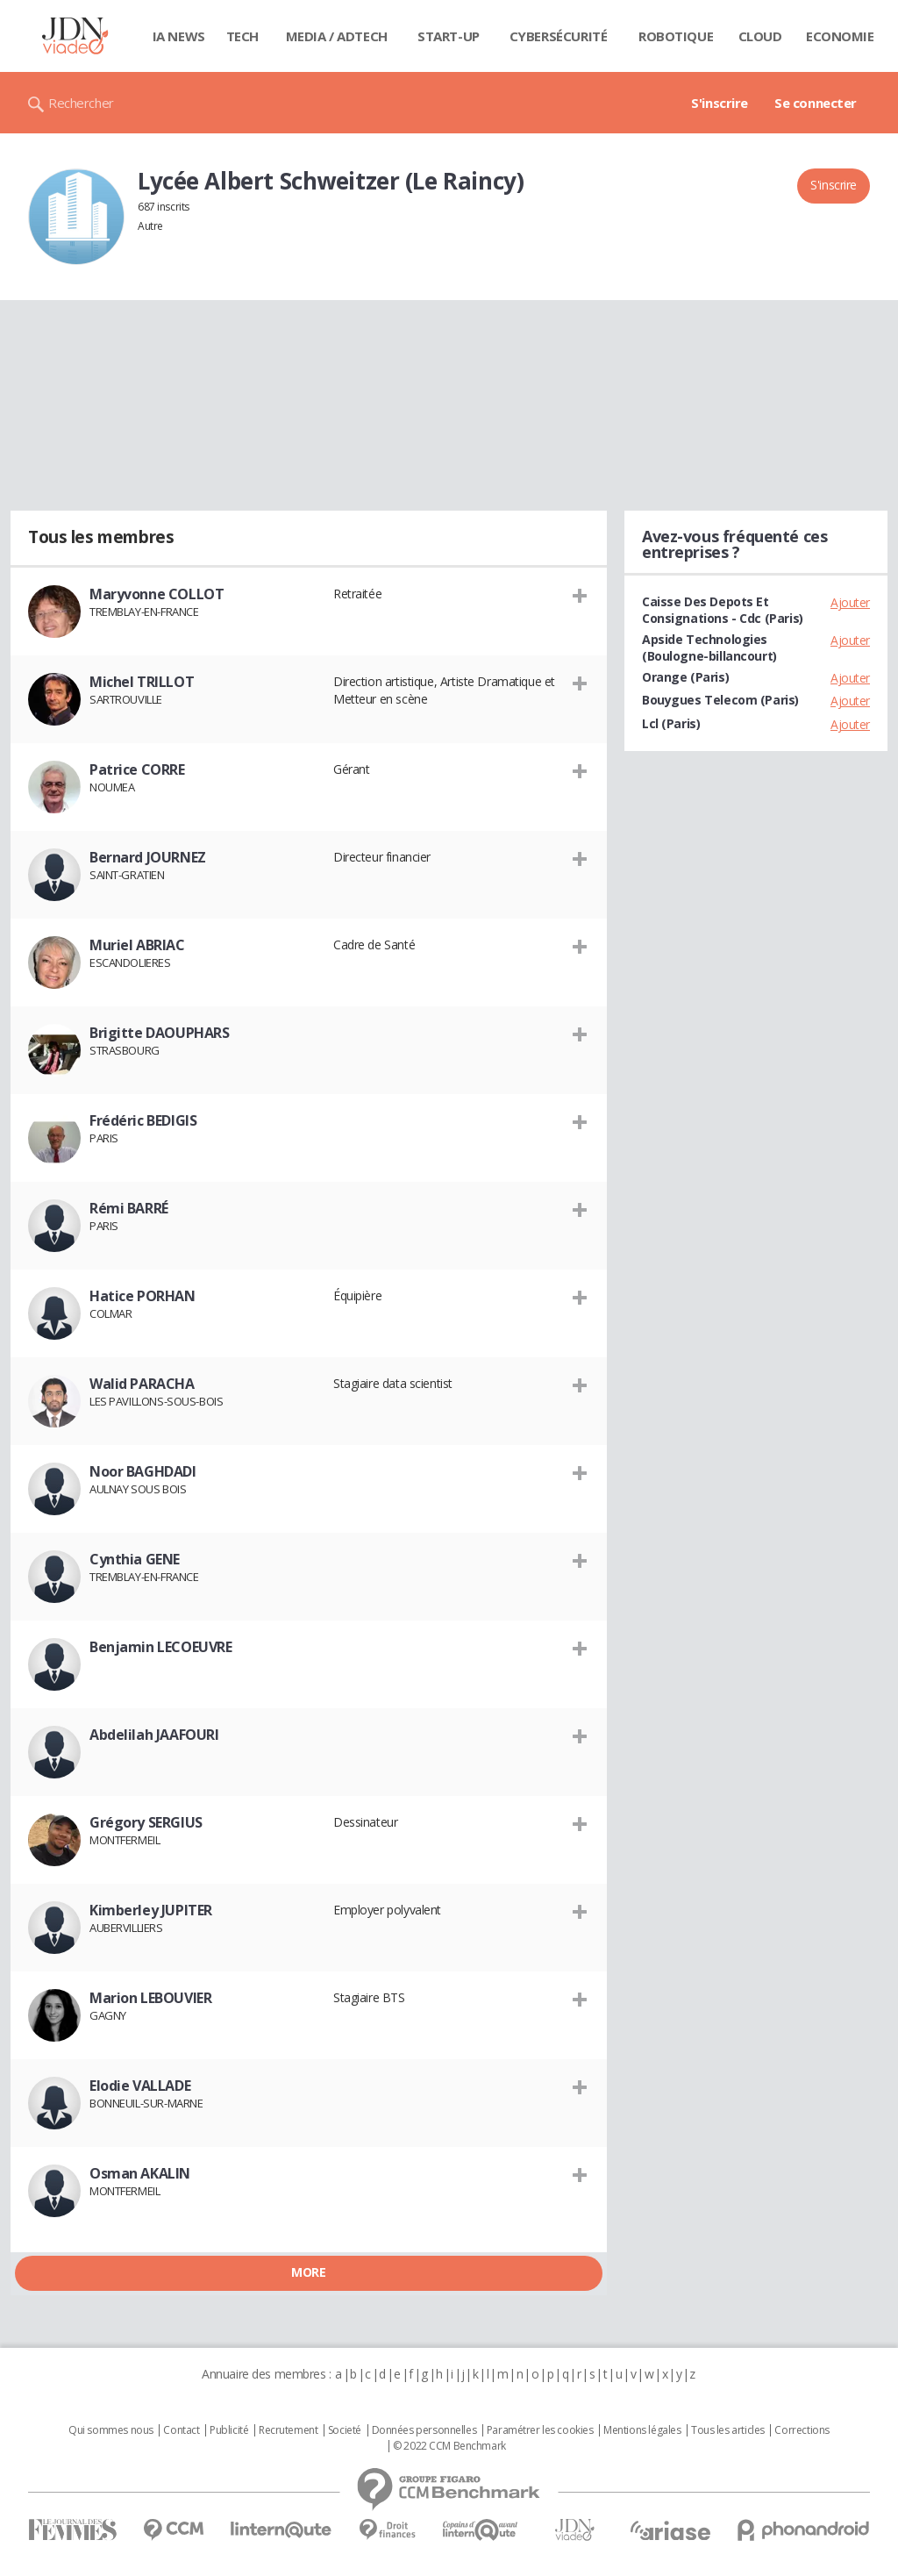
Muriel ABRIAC (137, 945)
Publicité (229, 2430)
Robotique (675, 36)
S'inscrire (719, 102)
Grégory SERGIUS (146, 1822)
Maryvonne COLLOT (156, 594)
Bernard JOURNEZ (147, 857)
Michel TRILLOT (141, 681)
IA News (179, 36)
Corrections (801, 2430)
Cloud (760, 36)
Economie (840, 36)
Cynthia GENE (134, 1559)
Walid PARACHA (142, 1383)
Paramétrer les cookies (540, 2430)
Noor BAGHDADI (142, 1471)
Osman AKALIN (139, 2173)
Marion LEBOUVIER (150, 1997)
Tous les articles (728, 2430)
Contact (181, 2430)
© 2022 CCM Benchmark (449, 2446)
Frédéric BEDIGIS (142, 1120)
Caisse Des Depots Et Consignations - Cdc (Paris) (722, 609)
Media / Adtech (337, 36)
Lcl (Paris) (671, 723)
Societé (344, 2430)
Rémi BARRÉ (128, 1208)
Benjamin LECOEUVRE (160, 1647)
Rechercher (81, 102)
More (308, 2272)
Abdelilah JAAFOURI (153, 1734)
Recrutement (288, 2430)
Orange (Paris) (685, 677)
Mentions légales (642, 2430)
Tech (242, 36)
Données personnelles (424, 2430)
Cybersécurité (559, 36)
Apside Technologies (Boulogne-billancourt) (709, 647)
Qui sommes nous (110, 2430)
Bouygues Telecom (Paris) (720, 699)
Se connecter (815, 102)
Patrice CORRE (137, 769)
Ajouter (850, 602)
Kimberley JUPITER (150, 1910)
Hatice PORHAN (142, 1296)
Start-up (448, 36)
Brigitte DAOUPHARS (159, 1032)
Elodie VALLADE (139, 2085)
